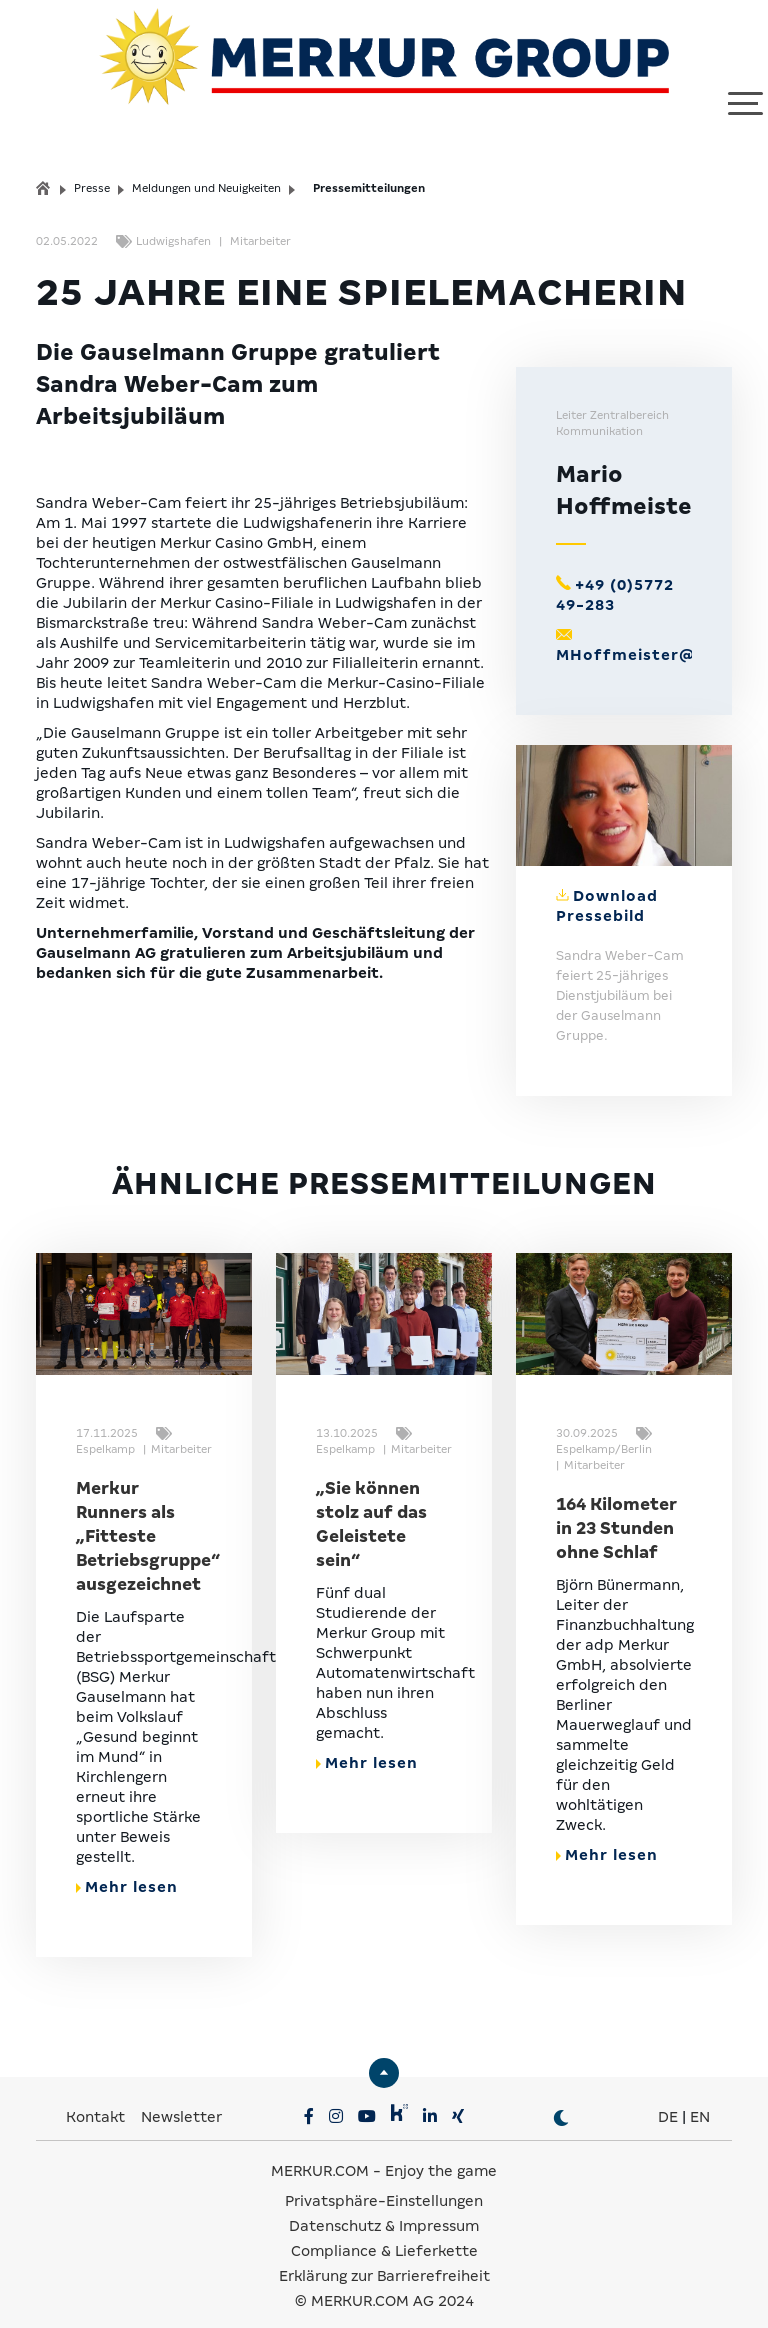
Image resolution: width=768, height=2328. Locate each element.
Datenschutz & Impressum (384, 2208)
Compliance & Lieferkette (384, 2233)
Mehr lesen (127, 1869)
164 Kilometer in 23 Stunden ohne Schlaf (616, 1510)
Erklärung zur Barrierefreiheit (384, 2258)
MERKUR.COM (320, 2153)
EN (700, 2099)
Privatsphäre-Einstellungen (384, 2183)
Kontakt (97, 2099)
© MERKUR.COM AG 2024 (384, 2283)
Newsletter (181, 2099)
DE (668, 2099)
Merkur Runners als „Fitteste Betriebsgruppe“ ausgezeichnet (148, 1518)
